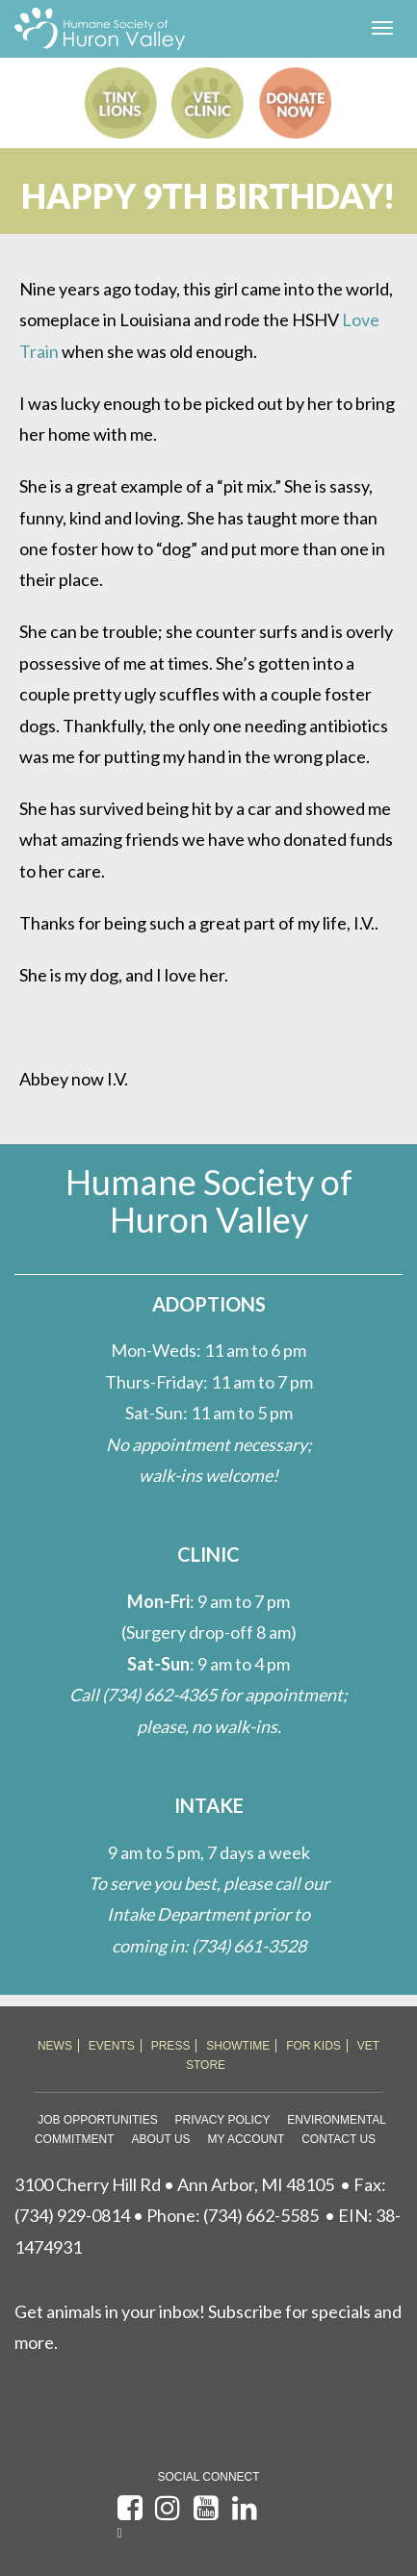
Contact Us (338, 2139)
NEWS (55, 2046)
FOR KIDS (313, 2046)
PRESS (171, 2046)
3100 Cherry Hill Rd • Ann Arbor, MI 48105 (174, 2184)
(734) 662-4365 (159, 1694)
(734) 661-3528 (249, 1945)
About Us (160, 2139)
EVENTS (112, 2046)
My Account (245, 2139)
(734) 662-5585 (261, 2215)
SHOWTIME (238, 2046)
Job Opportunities (97, 2120)
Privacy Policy (223, 2120)
